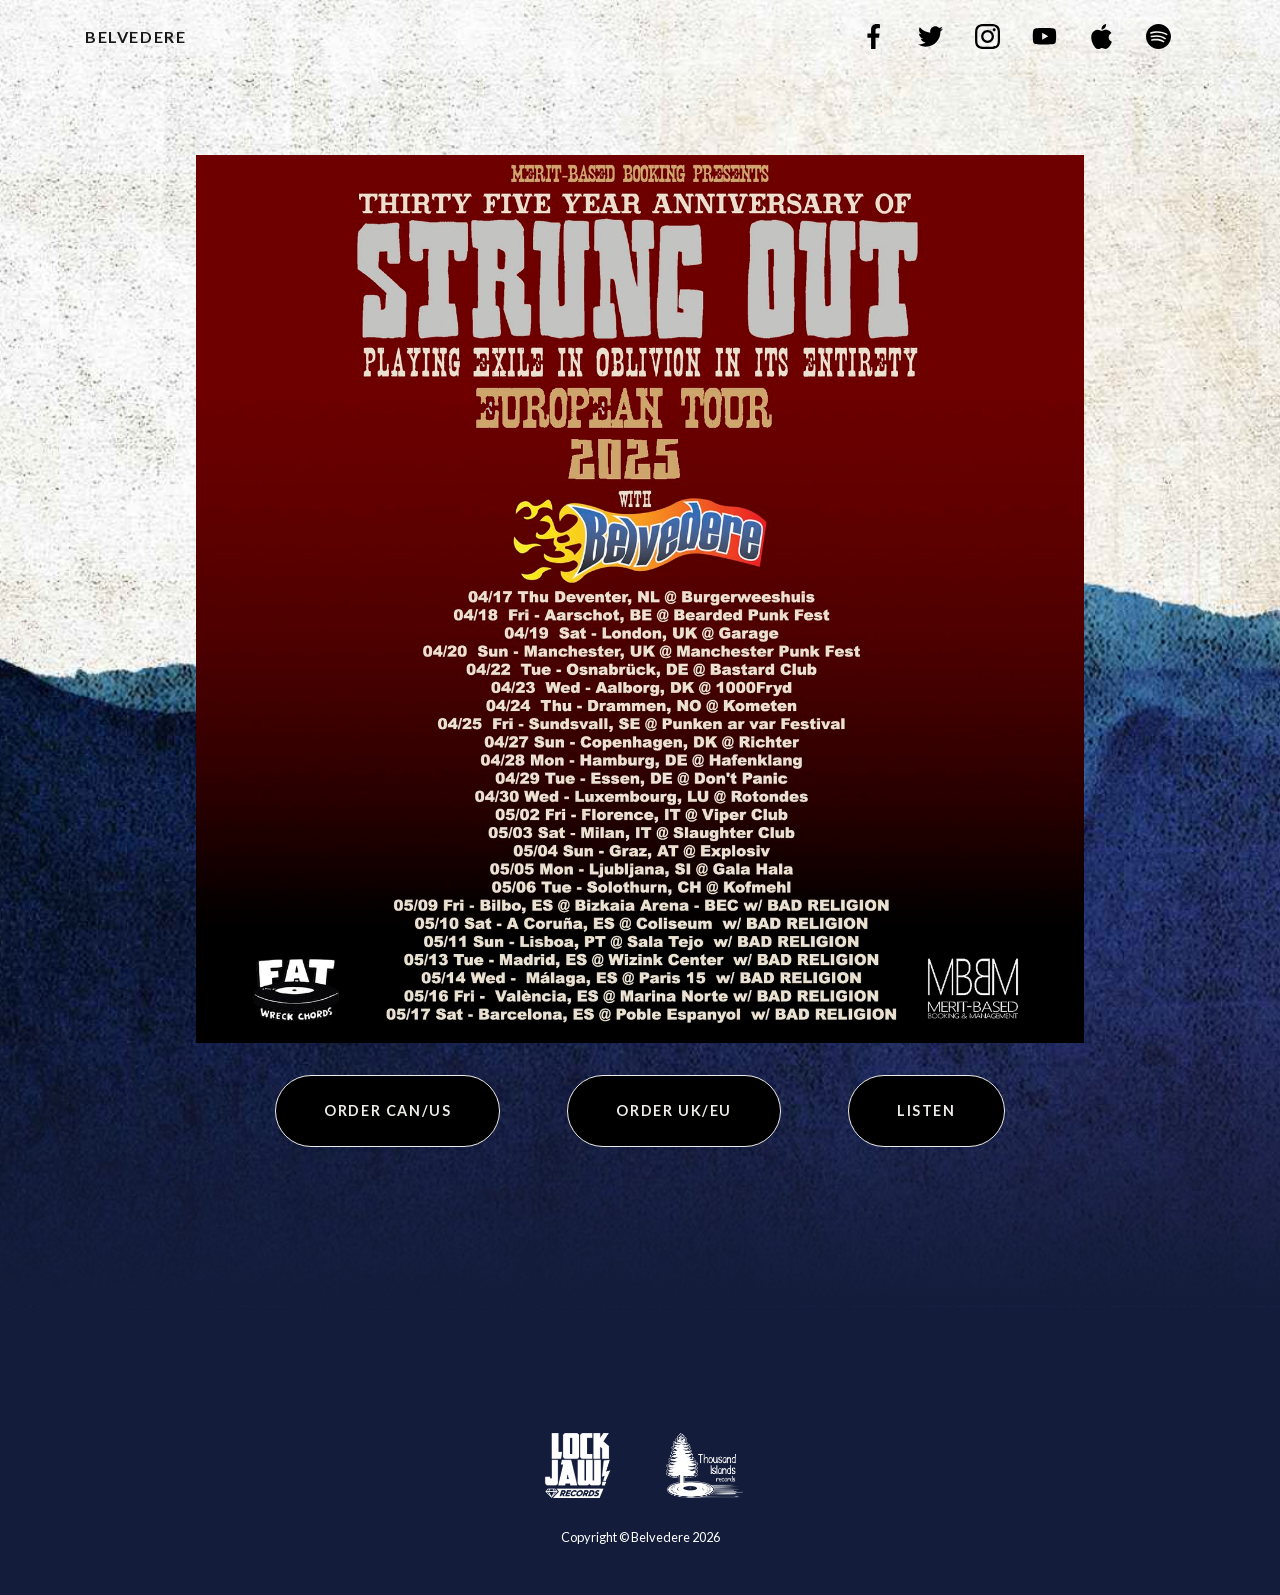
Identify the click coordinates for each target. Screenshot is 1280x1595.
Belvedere (135, 36)
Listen (926, 1110)
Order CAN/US (387, 1110)
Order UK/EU (674, 1110)
